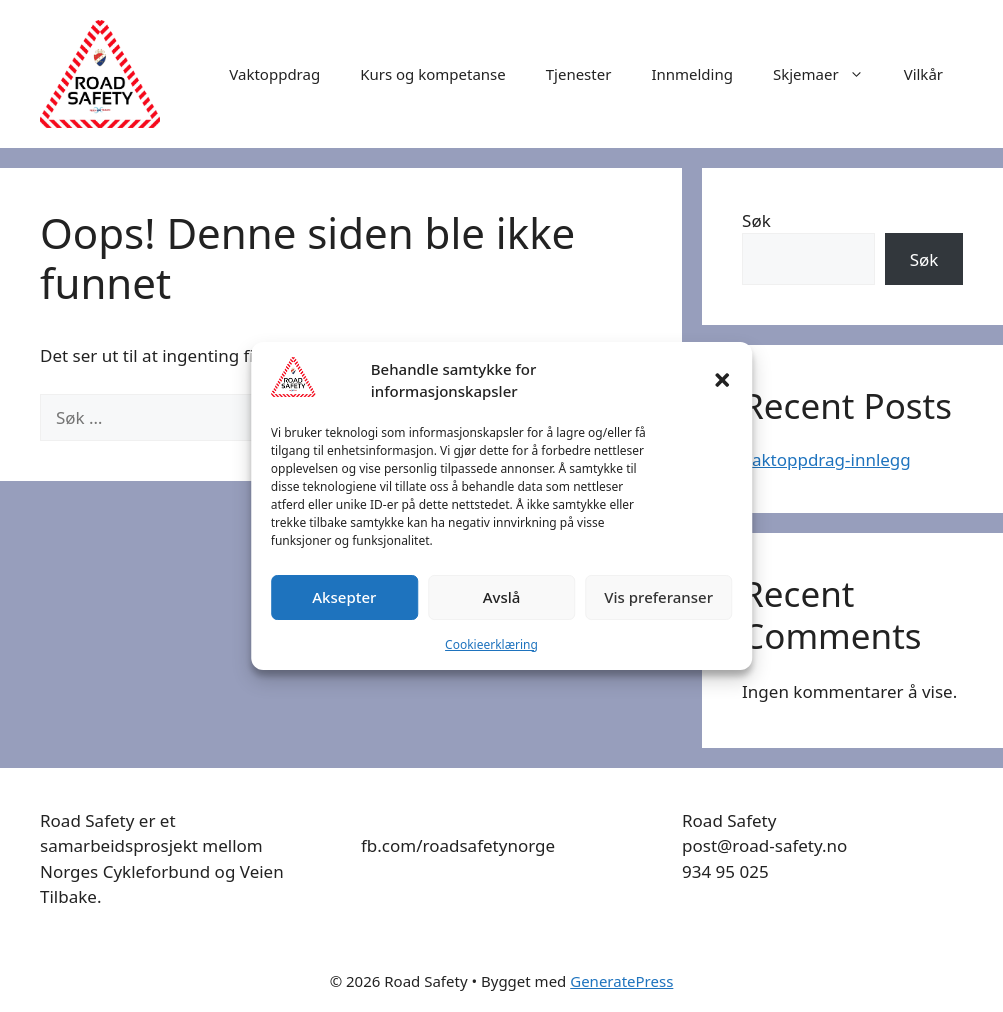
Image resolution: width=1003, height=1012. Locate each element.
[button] (722, 380)
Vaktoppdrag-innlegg (826, 459)
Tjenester (579, 74)
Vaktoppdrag (274, 74)
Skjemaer (828, 74)
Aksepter (344, 597)
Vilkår (923, 74)
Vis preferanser (658, 597)
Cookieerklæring (491, 644)
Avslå (502, 597)
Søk (756, 220)
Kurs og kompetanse (433, 74)
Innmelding (692, 74)
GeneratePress (621, 981)
